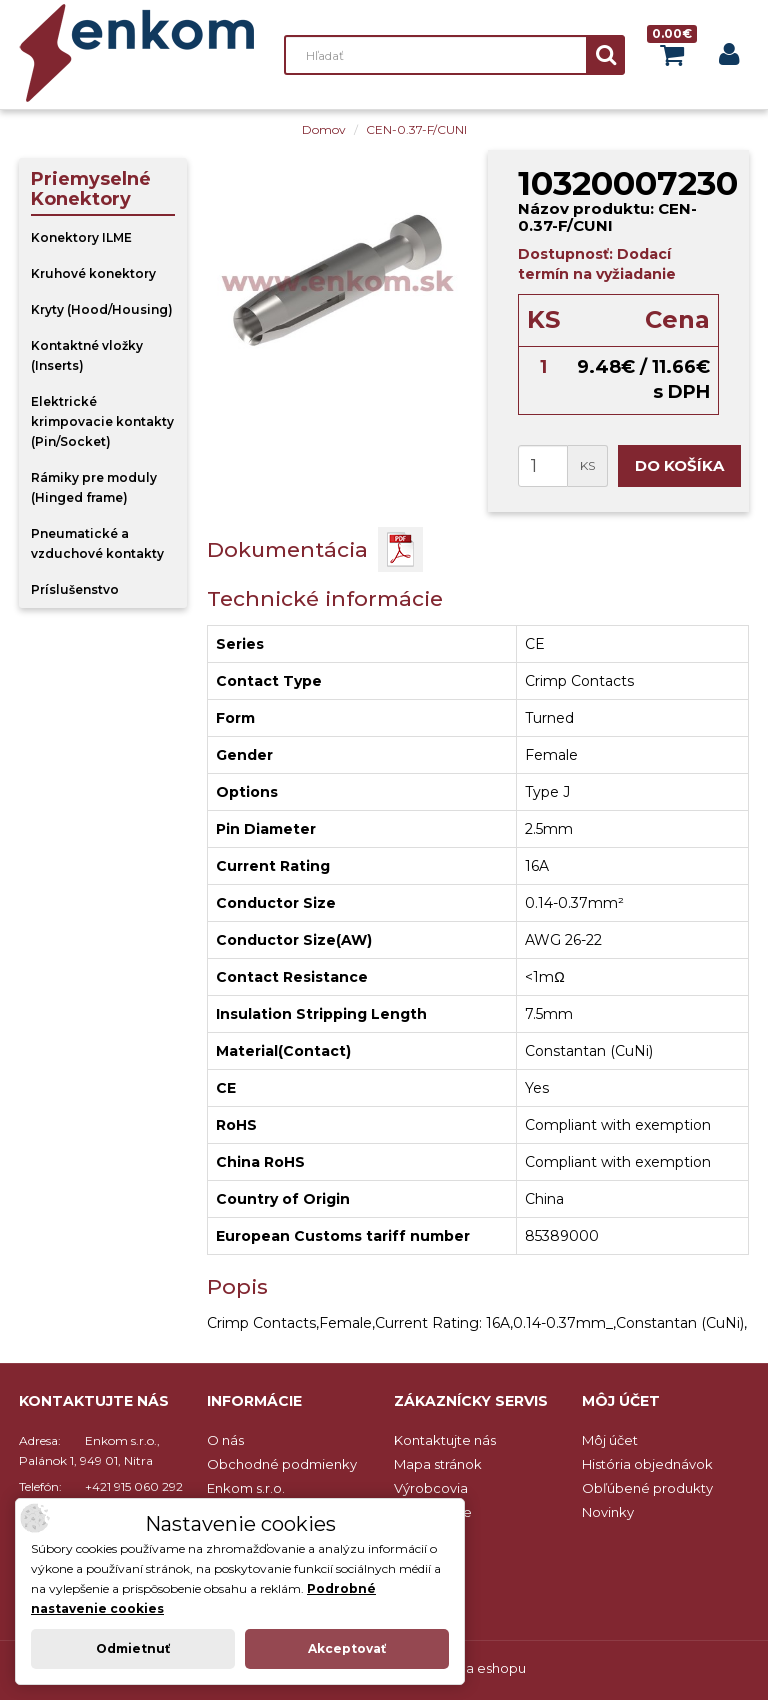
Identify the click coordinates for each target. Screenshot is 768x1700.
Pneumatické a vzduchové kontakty (97, 543)
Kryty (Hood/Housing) (102, 309)
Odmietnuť (133, 1648)
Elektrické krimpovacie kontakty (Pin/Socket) (102, 421)
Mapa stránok (438, 1464)
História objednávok (647, 1464)
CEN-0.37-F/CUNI (416, 129)
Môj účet (610, 1440)
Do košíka (679, 465)
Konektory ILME (81, 237)
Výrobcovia (431, 1488)
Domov (324, 129)
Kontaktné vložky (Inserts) (87, 355)
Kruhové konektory (93, 273)
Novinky (608, 1512)
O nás (225, 1440)
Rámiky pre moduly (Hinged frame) (94, 487)
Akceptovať (347, 1648)
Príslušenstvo (75, 589)
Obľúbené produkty (647, 1488)
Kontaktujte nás (445, 1440)
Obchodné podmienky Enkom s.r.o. (282, 1476)
